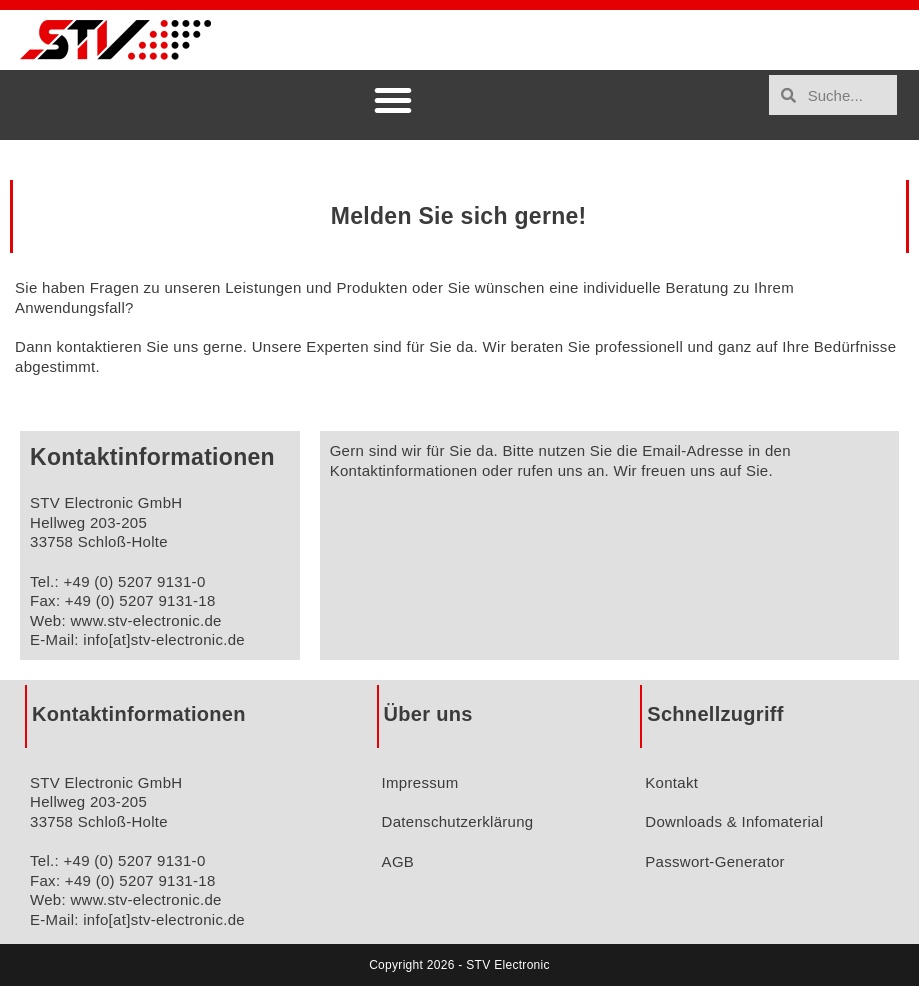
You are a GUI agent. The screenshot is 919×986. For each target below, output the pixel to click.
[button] (393, 100)
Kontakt (671, 782)
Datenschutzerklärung (458, 821)
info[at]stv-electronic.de (164, 639)
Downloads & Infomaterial (734, 821)
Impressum (420, 782)
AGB (398, 861)
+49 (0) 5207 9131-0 (134, 581)
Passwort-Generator (715, 861)
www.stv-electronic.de (145, 620)
